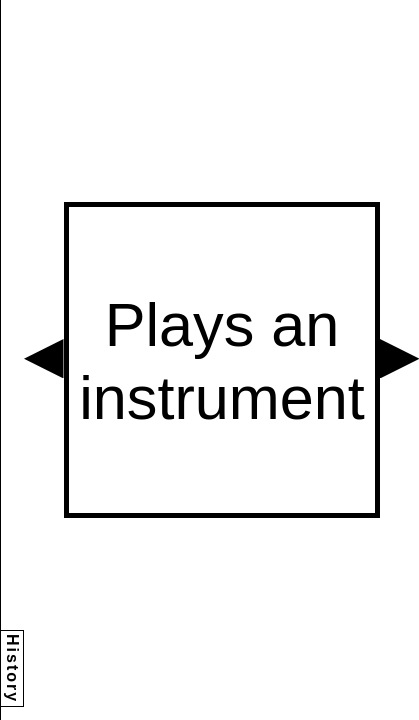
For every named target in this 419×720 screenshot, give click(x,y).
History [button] (12, 668)
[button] (44, 359)
